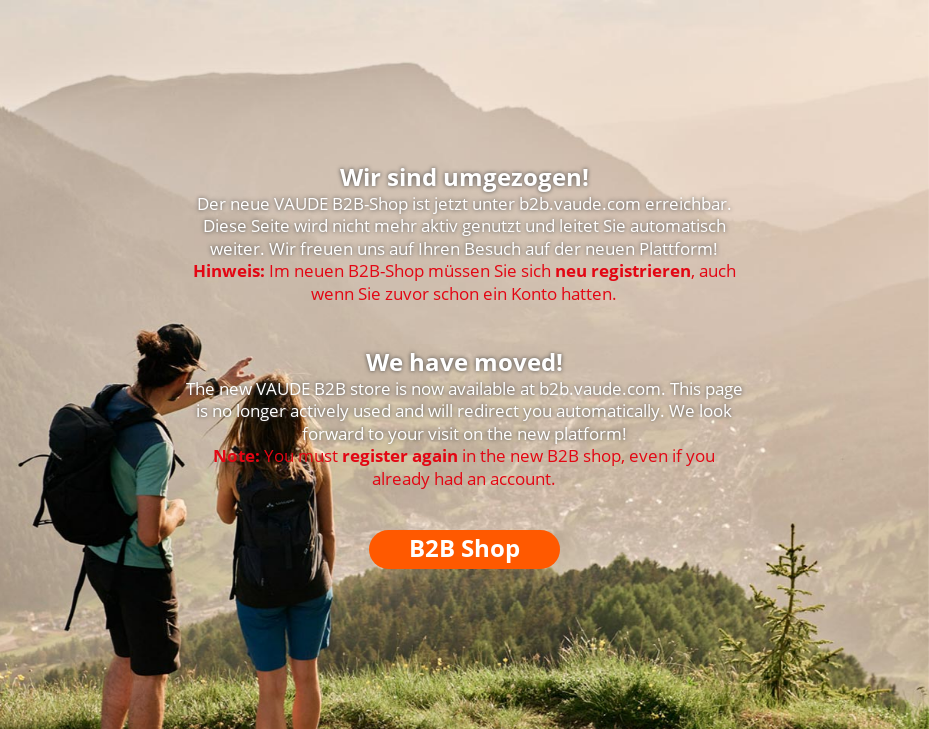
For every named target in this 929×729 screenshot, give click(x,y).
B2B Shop (464, 547)
